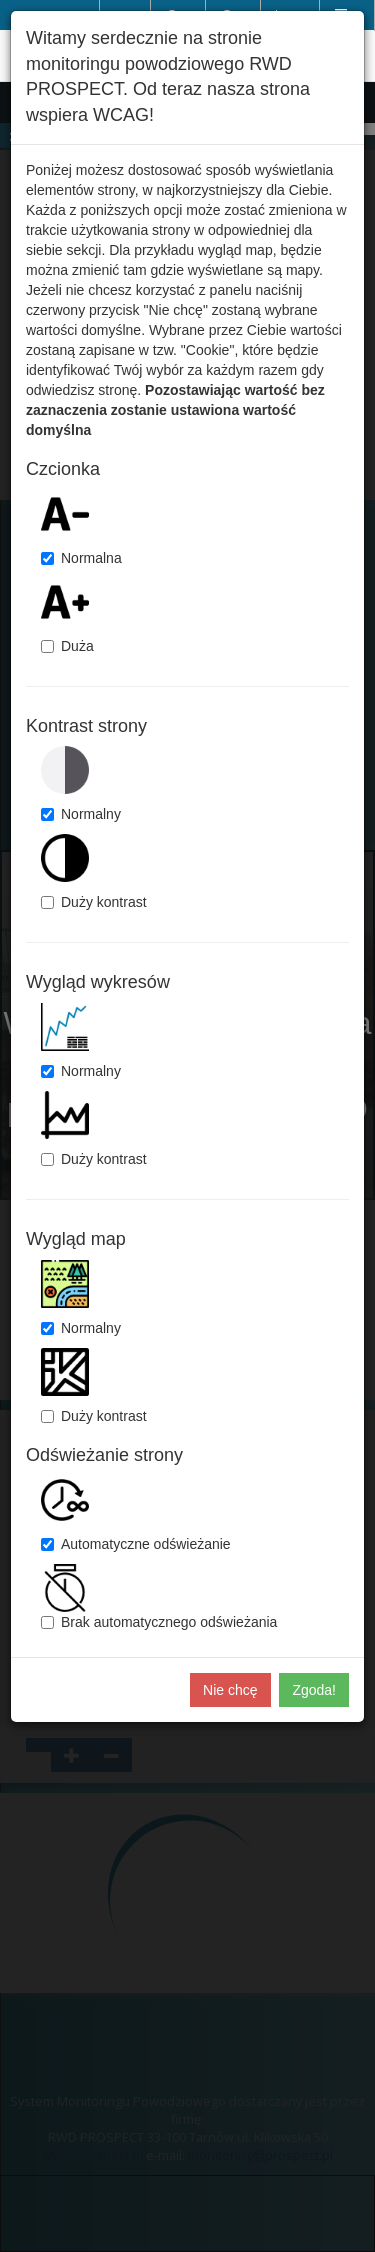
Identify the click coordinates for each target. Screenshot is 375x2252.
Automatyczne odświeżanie (136, 1544)
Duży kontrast (94, 902)
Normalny (81, 814)
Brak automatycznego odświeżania (159, 1622)
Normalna (81, 558)
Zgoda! (314, 1690)
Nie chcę (230, 1690)
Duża (67, 646)
